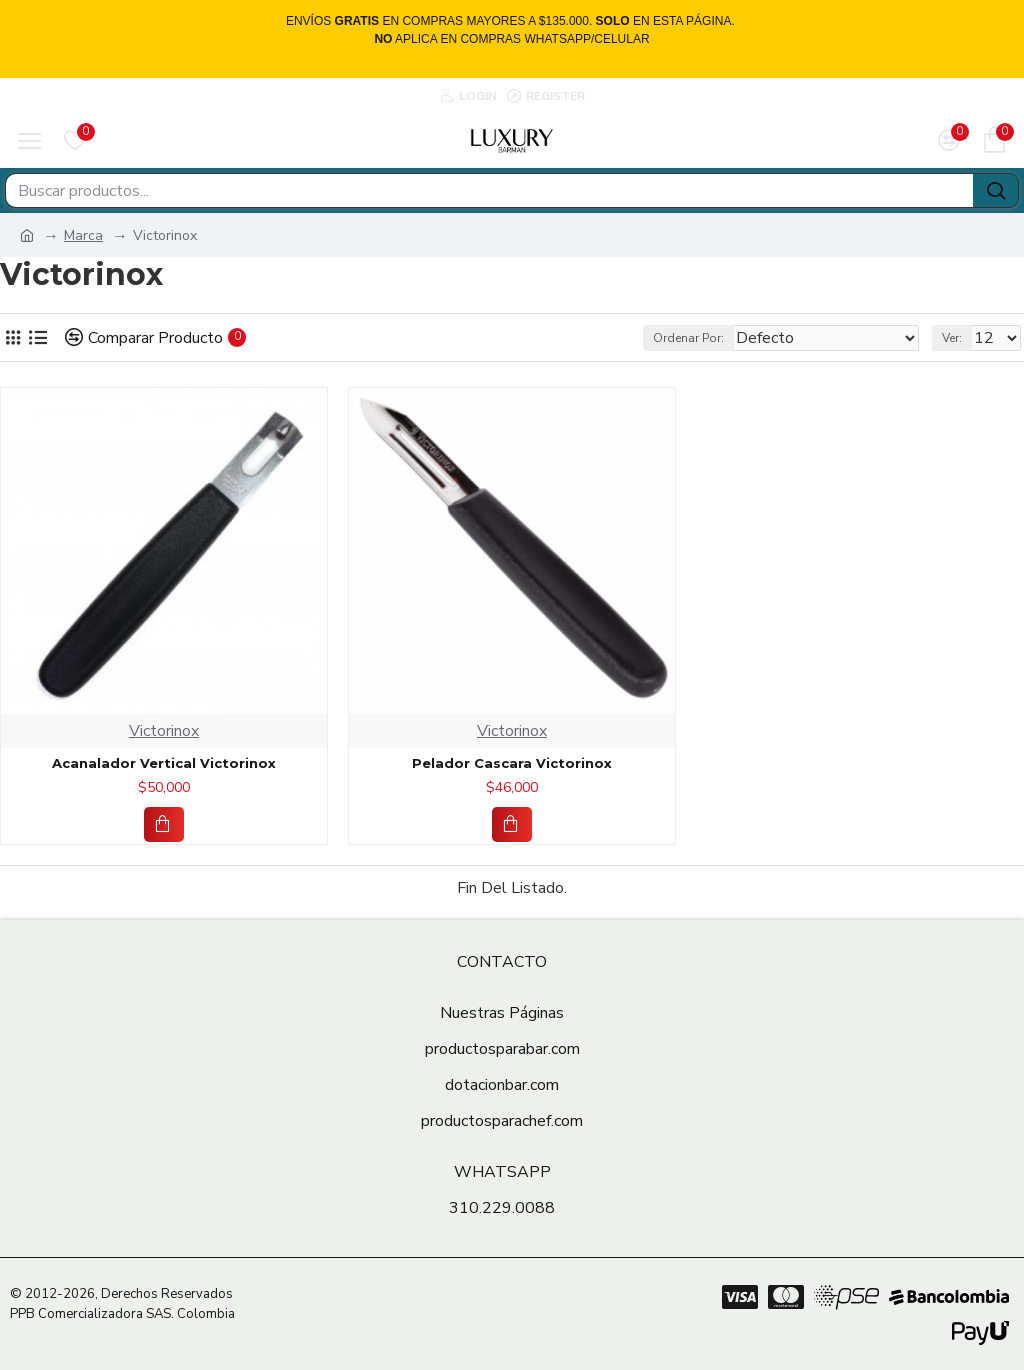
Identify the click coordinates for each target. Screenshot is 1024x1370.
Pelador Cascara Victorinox (512, 763)
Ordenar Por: (688, 338)
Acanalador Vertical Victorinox (164, 763)
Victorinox (164, 731)
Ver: (952, 338)
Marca (83, 235)
